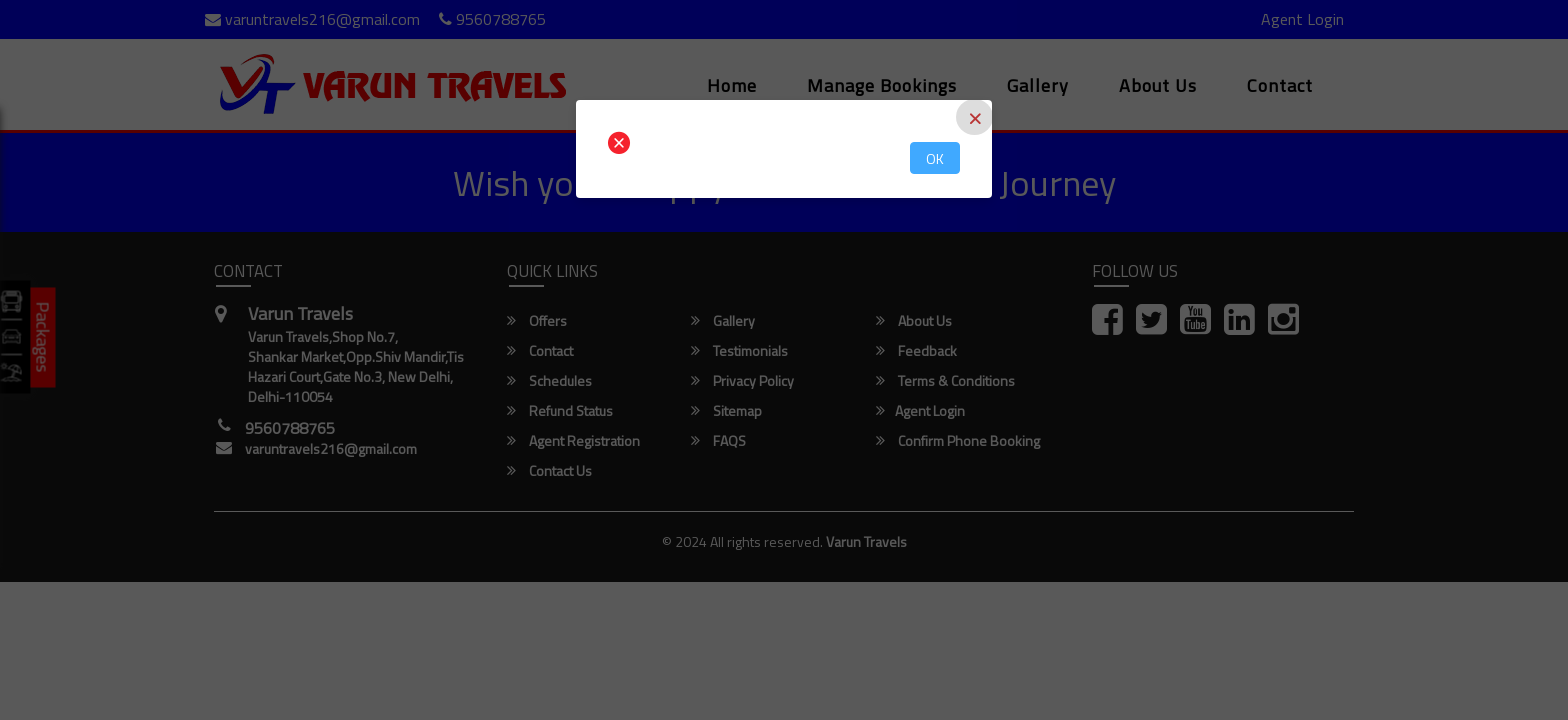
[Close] (974, 117)
